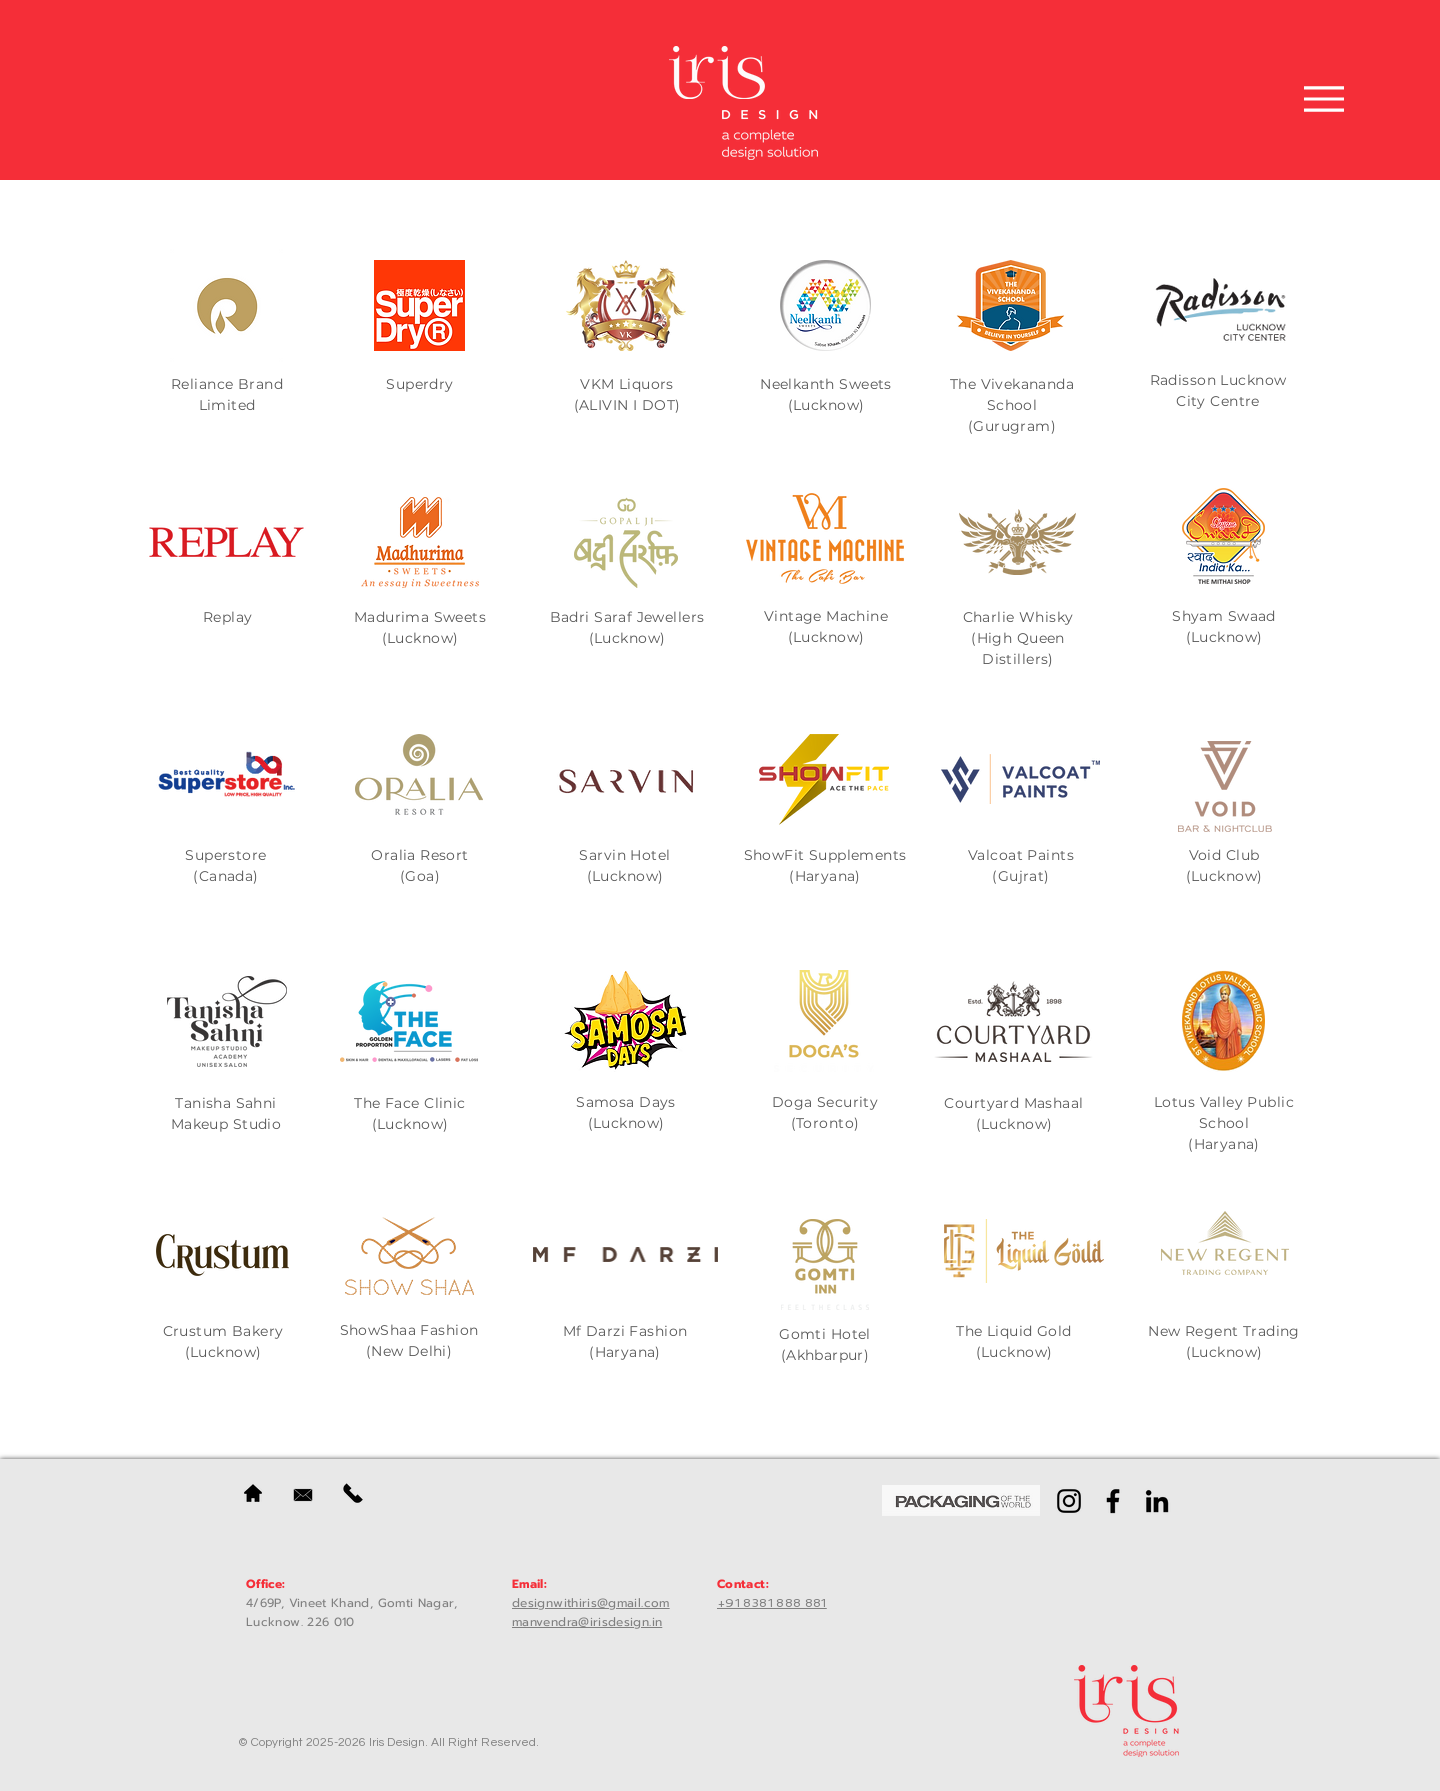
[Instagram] (1069, 1501)
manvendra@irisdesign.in (587, 1622)
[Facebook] (1113, 1501)
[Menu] (1324, 98)
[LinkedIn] (1157, 1501)
